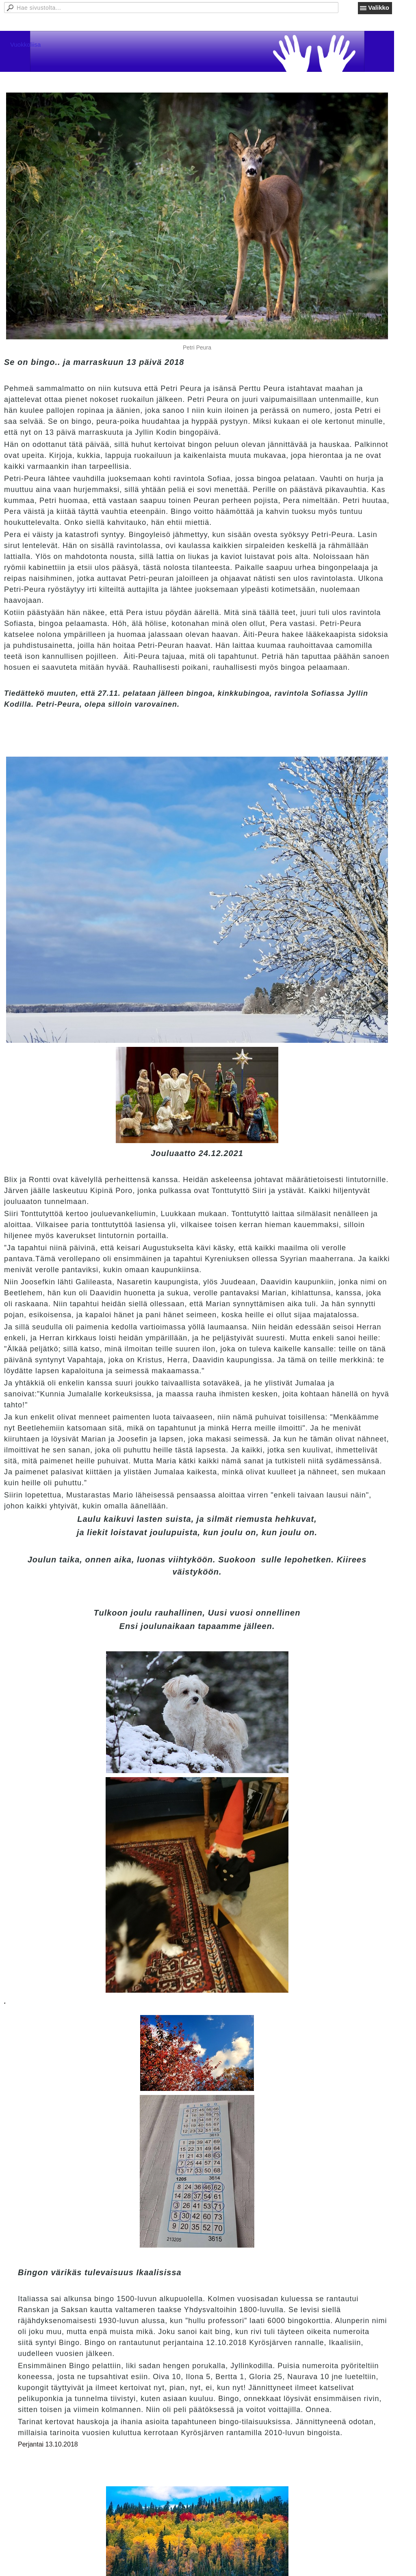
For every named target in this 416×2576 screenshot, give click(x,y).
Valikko (378, 7)
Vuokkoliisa (25, 44)
